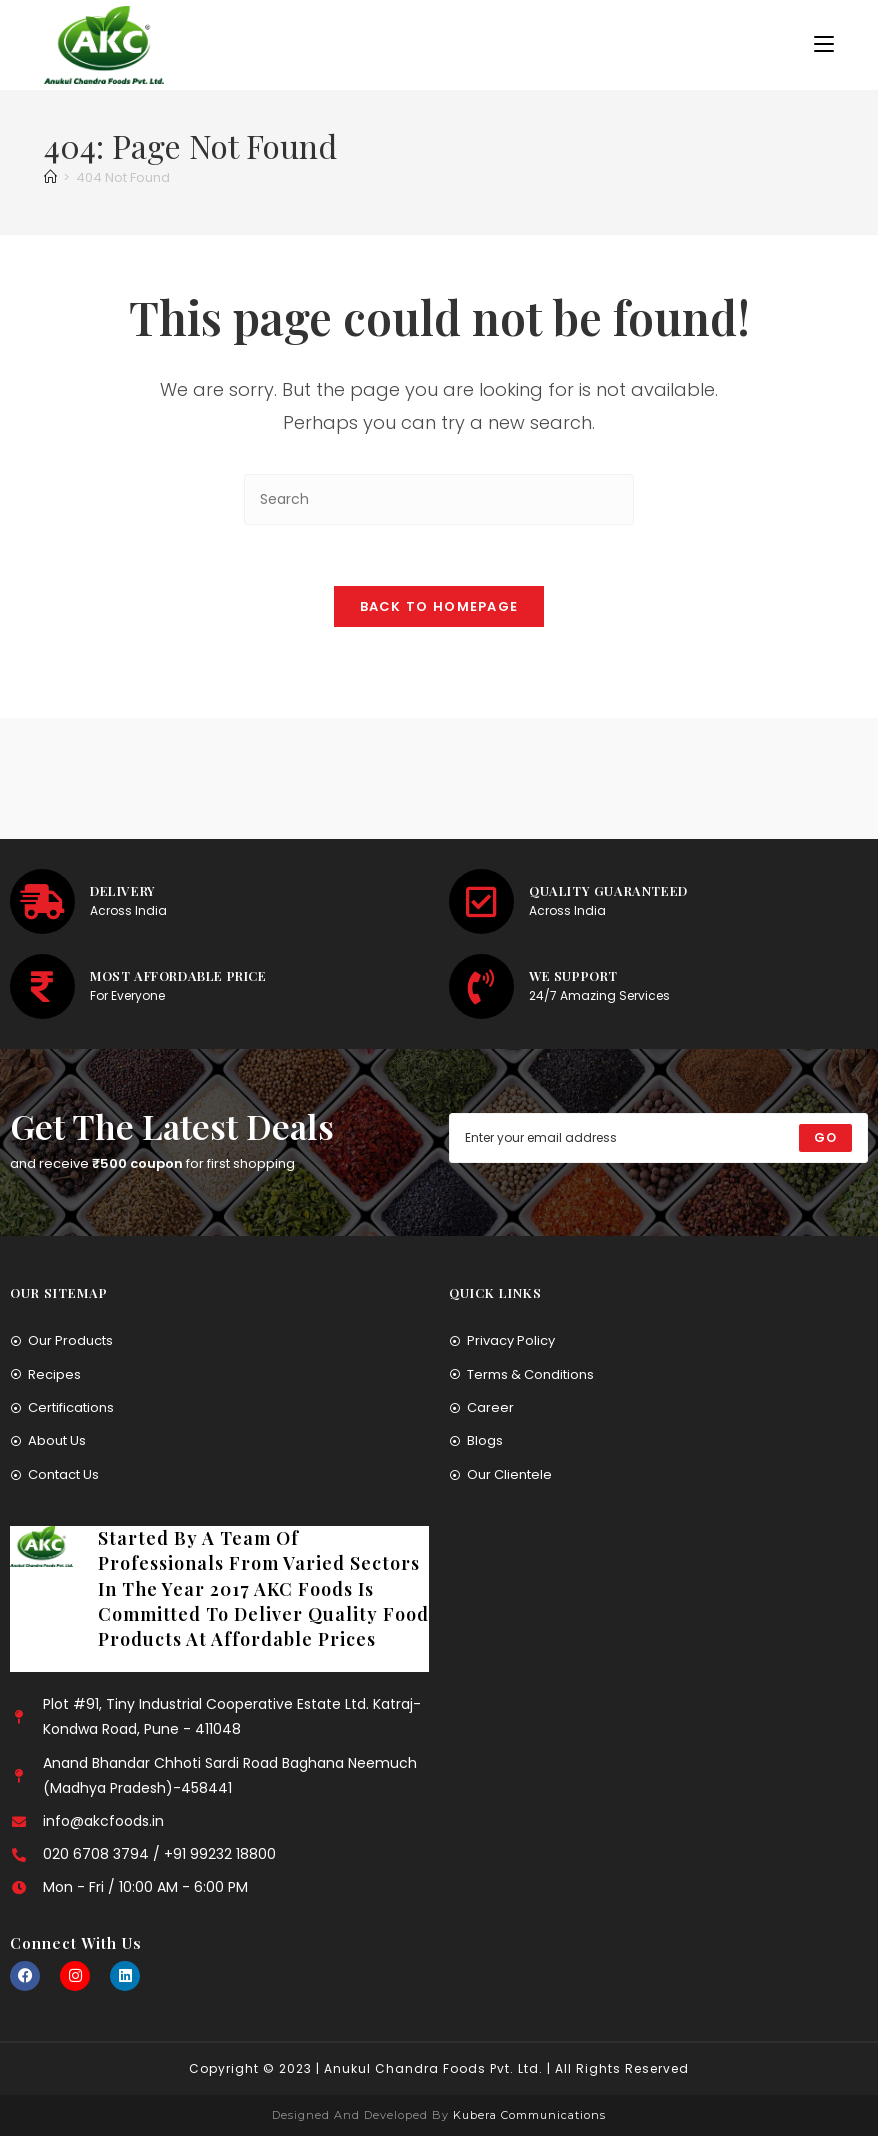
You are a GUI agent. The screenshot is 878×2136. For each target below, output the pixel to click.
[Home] (50, 177)
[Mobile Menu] (824, 44)
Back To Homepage (439, 606)
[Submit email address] (825, 1138)
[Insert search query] (439, 499)
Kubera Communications (527, 2115)
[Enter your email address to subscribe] (658, 1138)
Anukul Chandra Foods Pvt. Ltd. (433, 2068)
